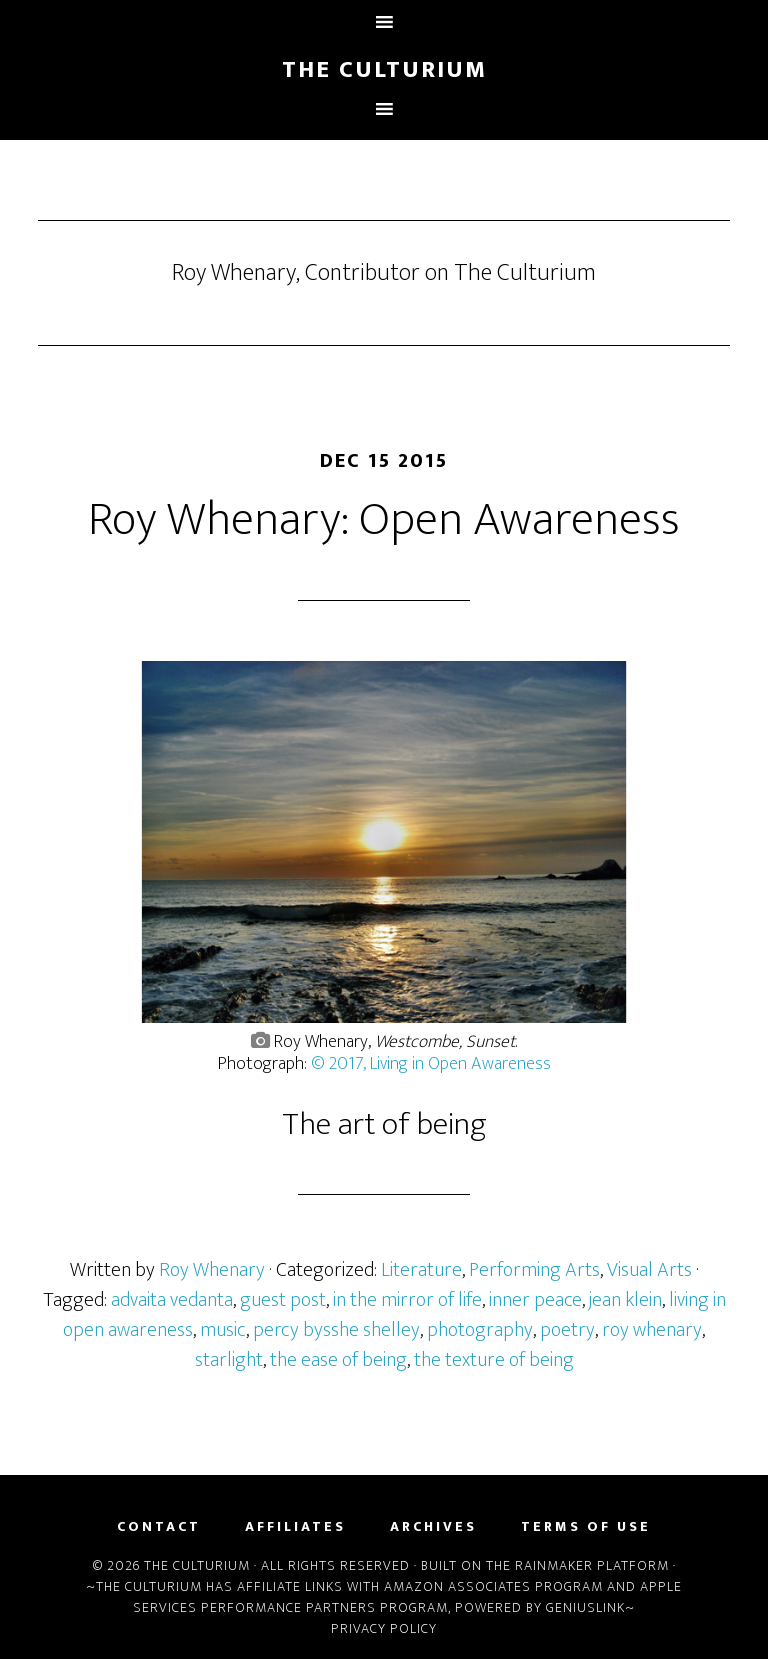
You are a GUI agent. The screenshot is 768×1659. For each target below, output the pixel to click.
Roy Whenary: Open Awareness (384, 520)
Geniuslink (585, 1607)
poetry (567, 1330)
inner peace (535, 1300)
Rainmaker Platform (592, 1565)
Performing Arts (534, 1270)
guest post (283, 1300)
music (223, 1330)
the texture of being (494, 1360)
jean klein (625, 1300)
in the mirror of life (407, 1300)
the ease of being (338, 1360)
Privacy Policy (384, 1628)
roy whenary (652, 1330)
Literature (421, 1270)
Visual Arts (649, 1270)
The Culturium (384, 70)
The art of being (384, 1124)
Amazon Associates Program (493, 1586)
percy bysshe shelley (336, 1330)
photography (480, 1330)
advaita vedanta (172, 1300)
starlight (229, 1360)
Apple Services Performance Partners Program (407, 1597)
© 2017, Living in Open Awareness (431, 1064)
